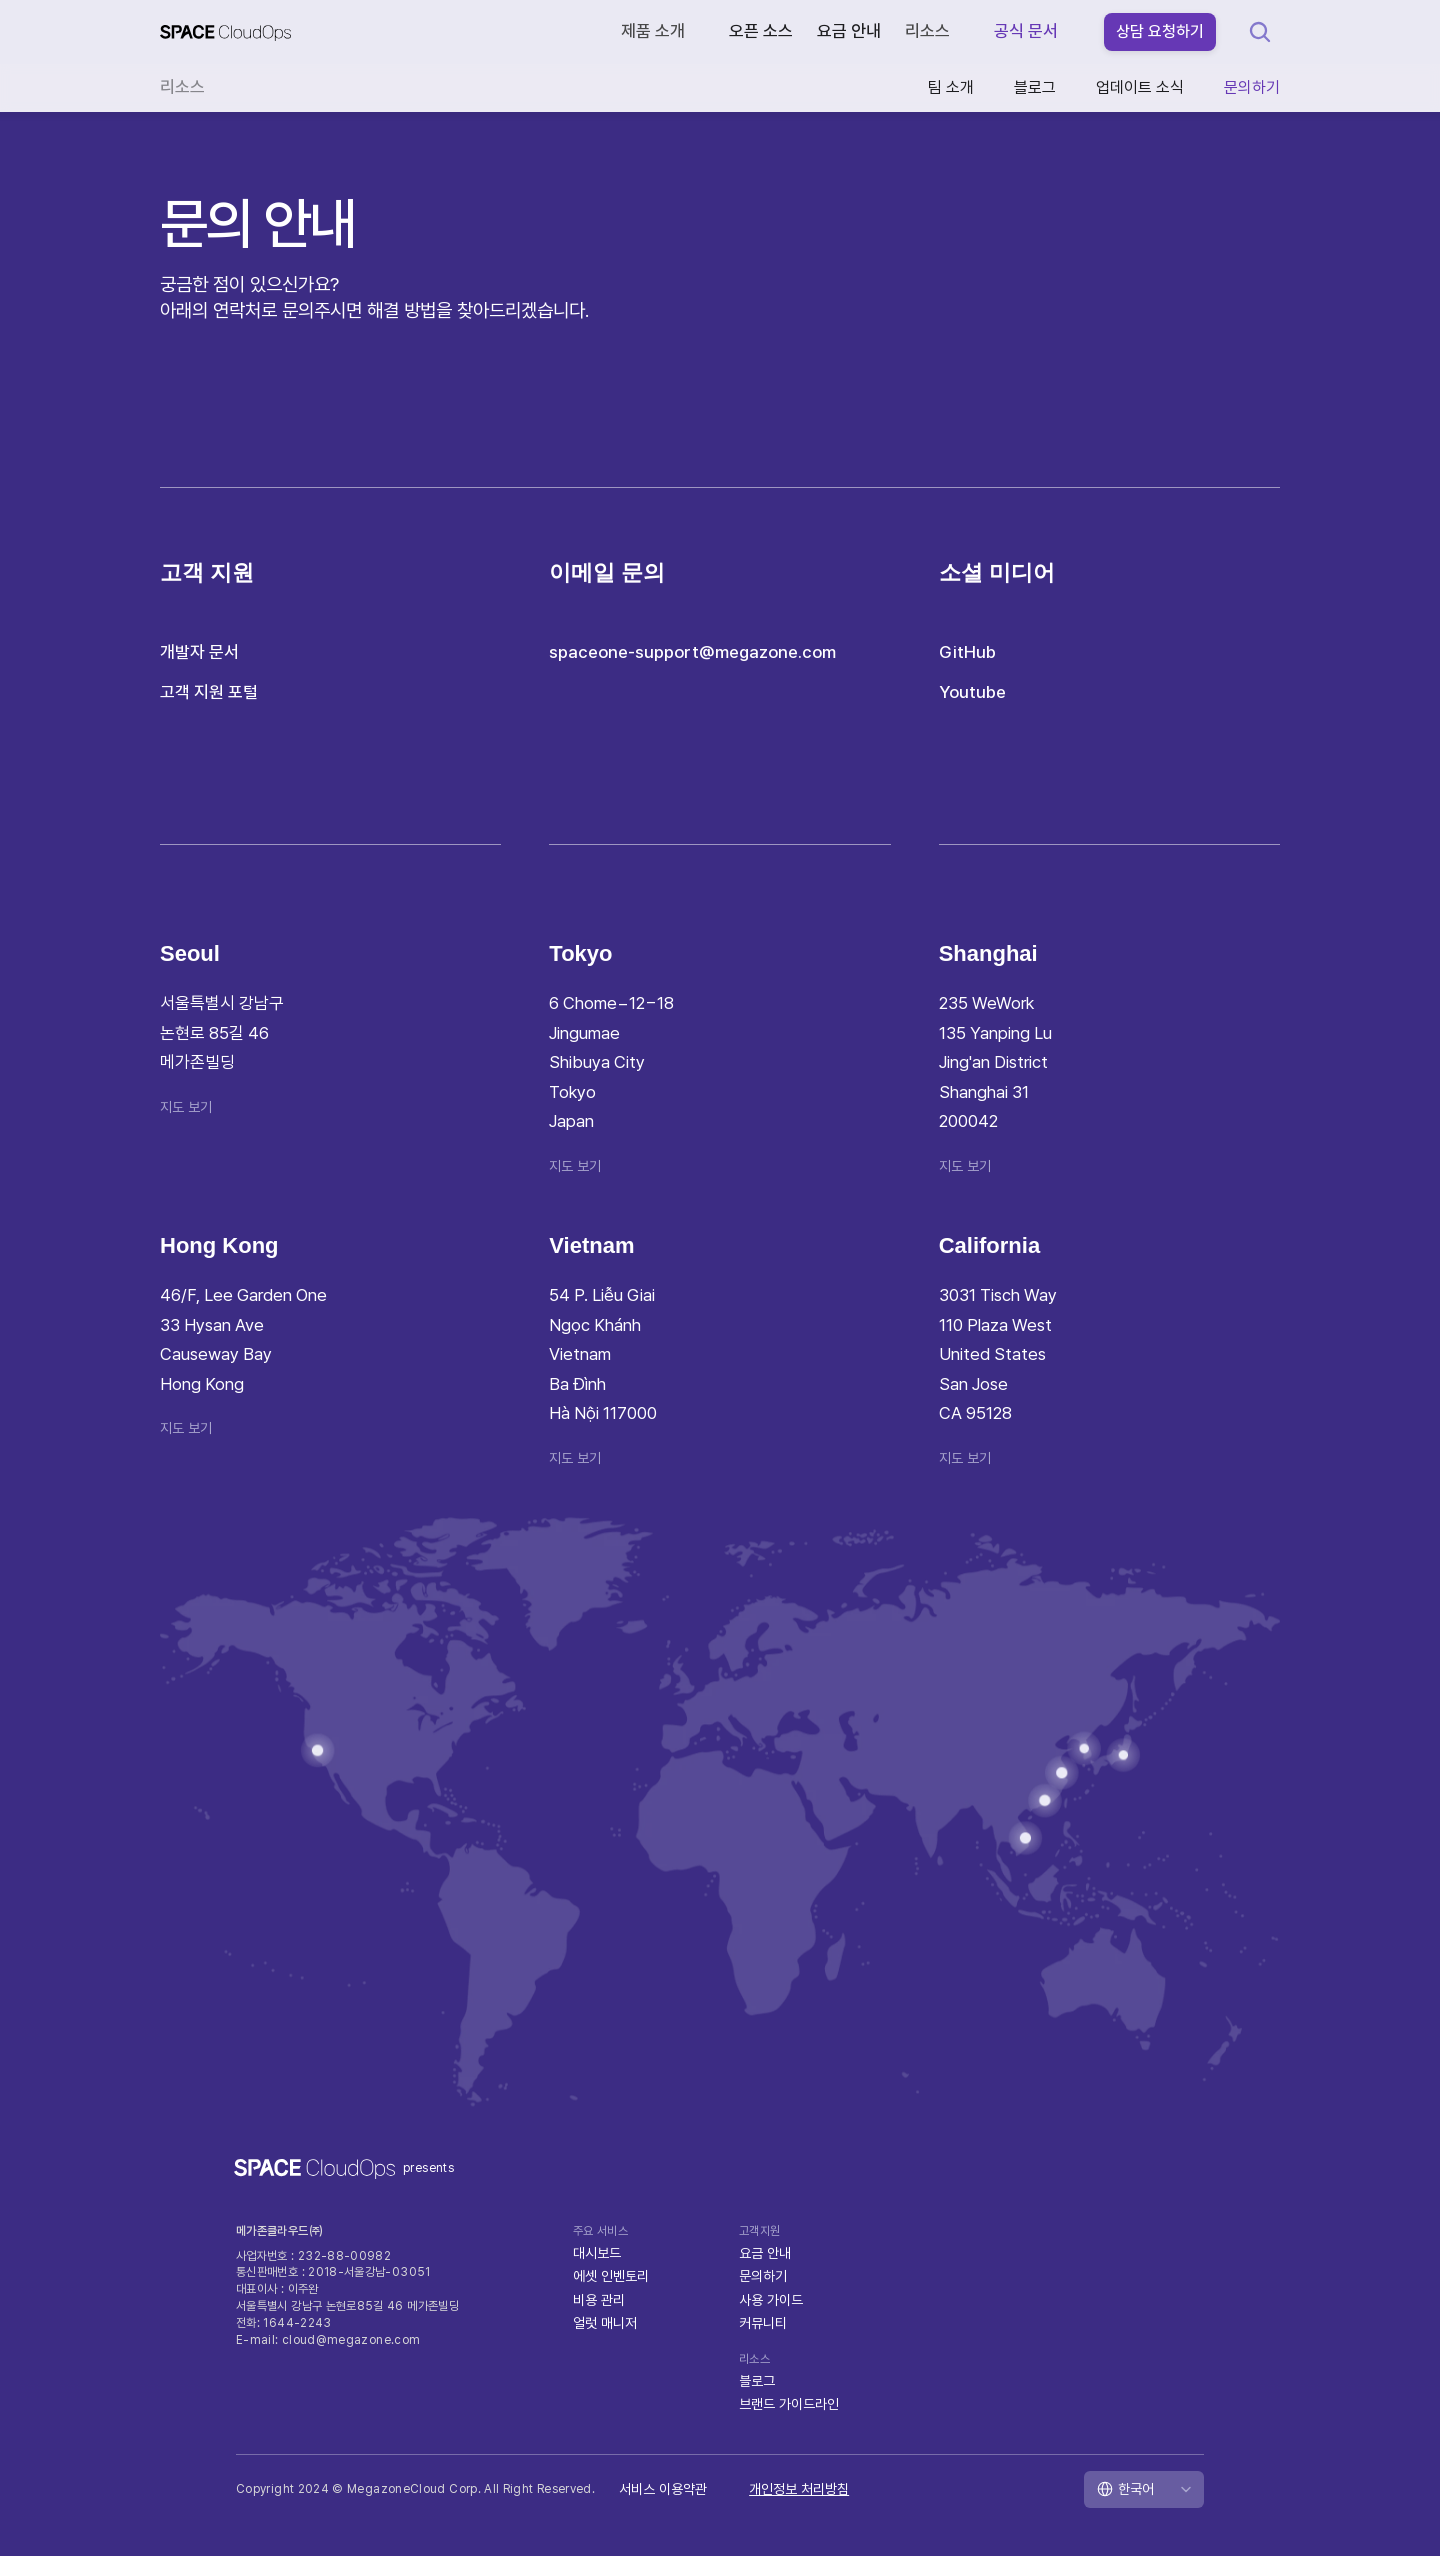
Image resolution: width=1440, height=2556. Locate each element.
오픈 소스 (761, 31)
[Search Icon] (1260, 32)
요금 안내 (849, 31)
